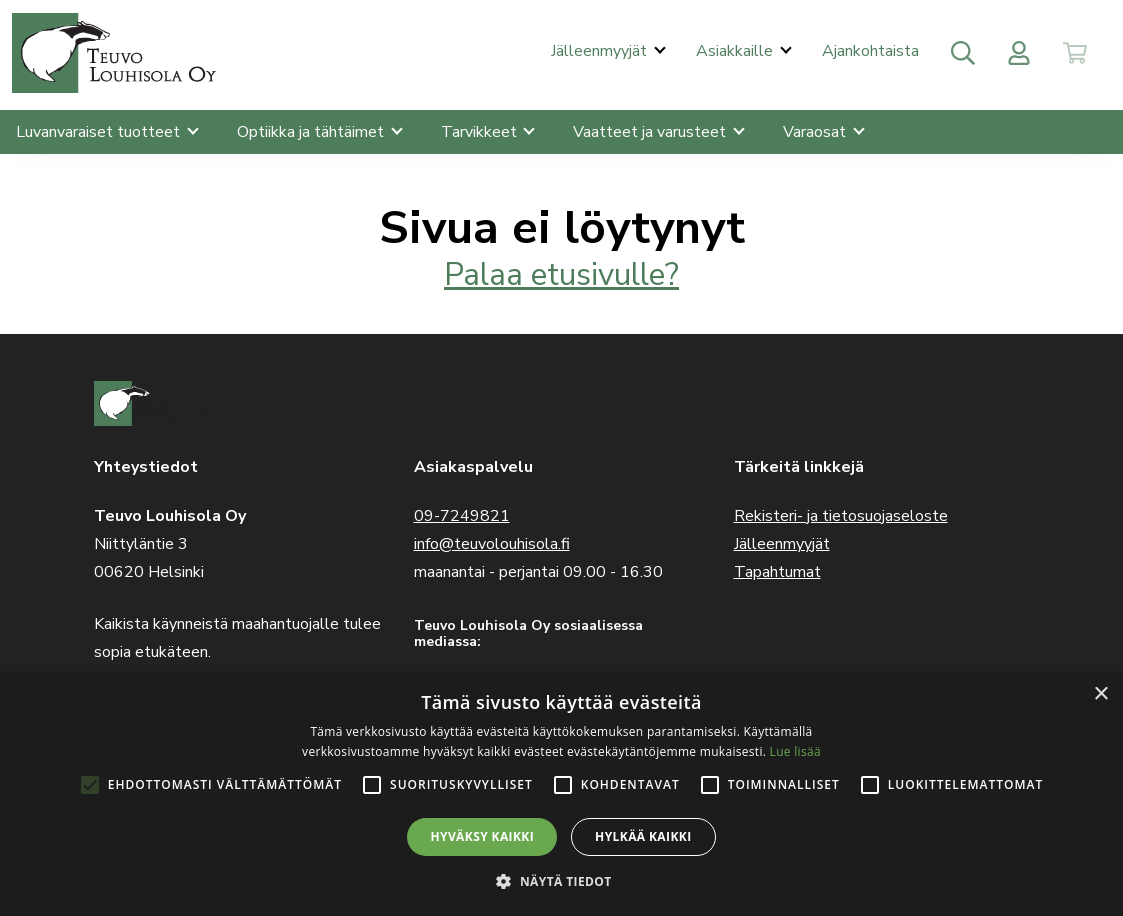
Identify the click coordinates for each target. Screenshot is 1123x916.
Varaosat (816, 132)
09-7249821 (462, 516)
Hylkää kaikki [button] (643, 836)
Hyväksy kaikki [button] (482, 836)
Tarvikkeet (481, 132)
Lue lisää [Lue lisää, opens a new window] (795, 751)
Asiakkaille (736, 51)
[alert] (561, 794)
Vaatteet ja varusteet (651, 132)
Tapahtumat (777, 572)
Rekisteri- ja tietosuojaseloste (841, 516)
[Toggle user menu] (1019, 53)
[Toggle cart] (1075, 53)
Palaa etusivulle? (561, 274)
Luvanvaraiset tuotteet (100, 132)
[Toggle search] (963, 53)
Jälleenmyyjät (601, 51)
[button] (561, 881)
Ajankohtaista (870, 51)
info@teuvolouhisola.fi (492, 544)
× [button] (1100, 694)
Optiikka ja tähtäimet (312, 132)
